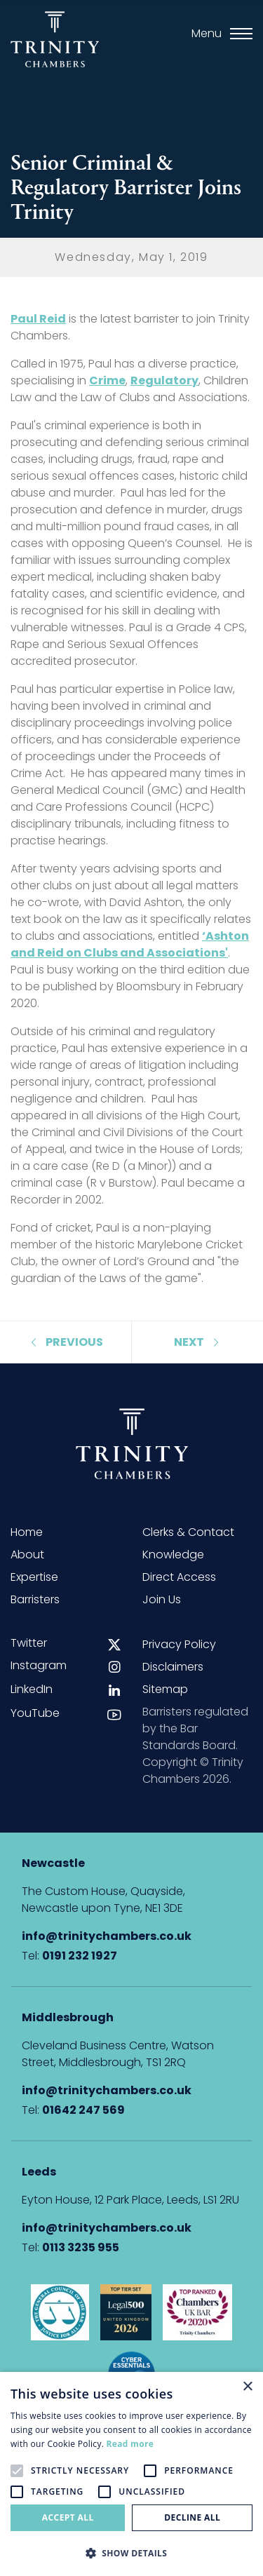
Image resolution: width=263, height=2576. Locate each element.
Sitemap (165, 1689)
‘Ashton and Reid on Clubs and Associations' (130, 944)
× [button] (247, 2387)
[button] (131, 2553)
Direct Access (179, 1577)
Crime (107, 380)
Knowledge (173, 1554)
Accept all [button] (68, 2517)
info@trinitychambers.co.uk (106, 1936)
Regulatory (164, 380)
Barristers (35, 1599)
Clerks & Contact (188, 1532)
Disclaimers (172, 1667)
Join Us (161, 1599)
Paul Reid (38, 319)
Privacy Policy (179, 1644)
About (27, 1554)
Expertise (34, 1577)
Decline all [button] (192, 2517)
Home (27, 1532)
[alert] (131, 2474)
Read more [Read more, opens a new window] (130, 2444)
